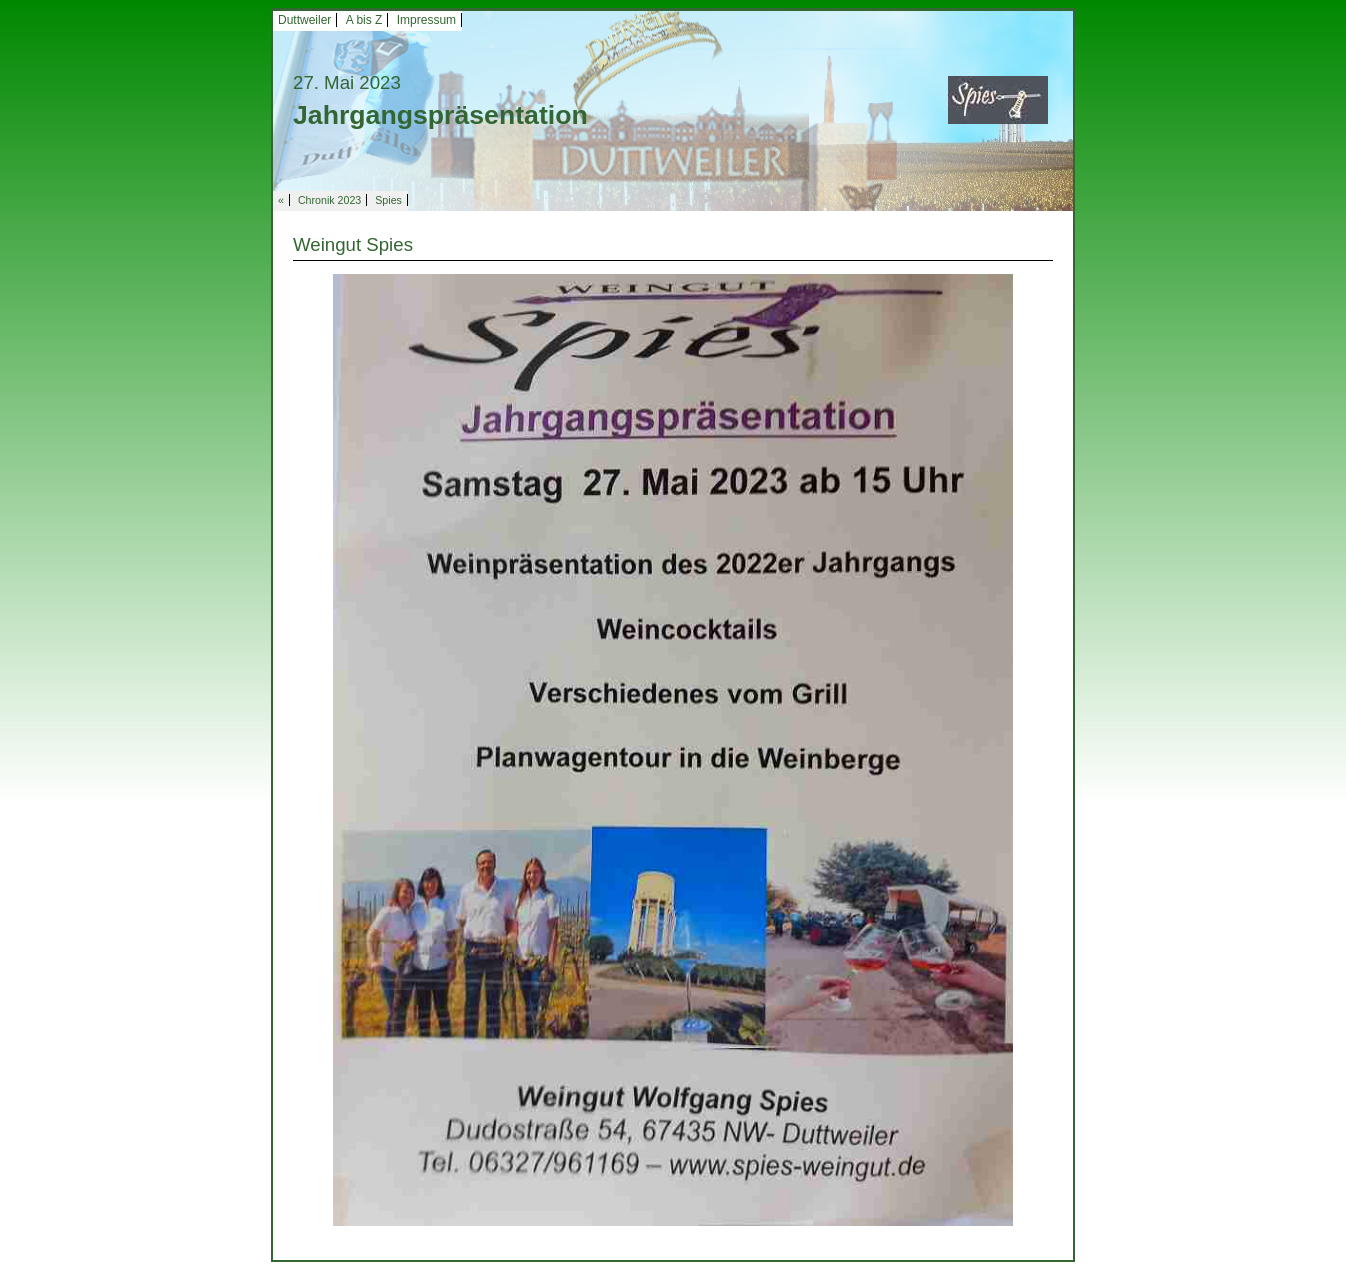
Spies (388, 200)
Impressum (426, 20)
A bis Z (364, 20)
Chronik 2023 (329, 200)
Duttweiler (304, 20)
